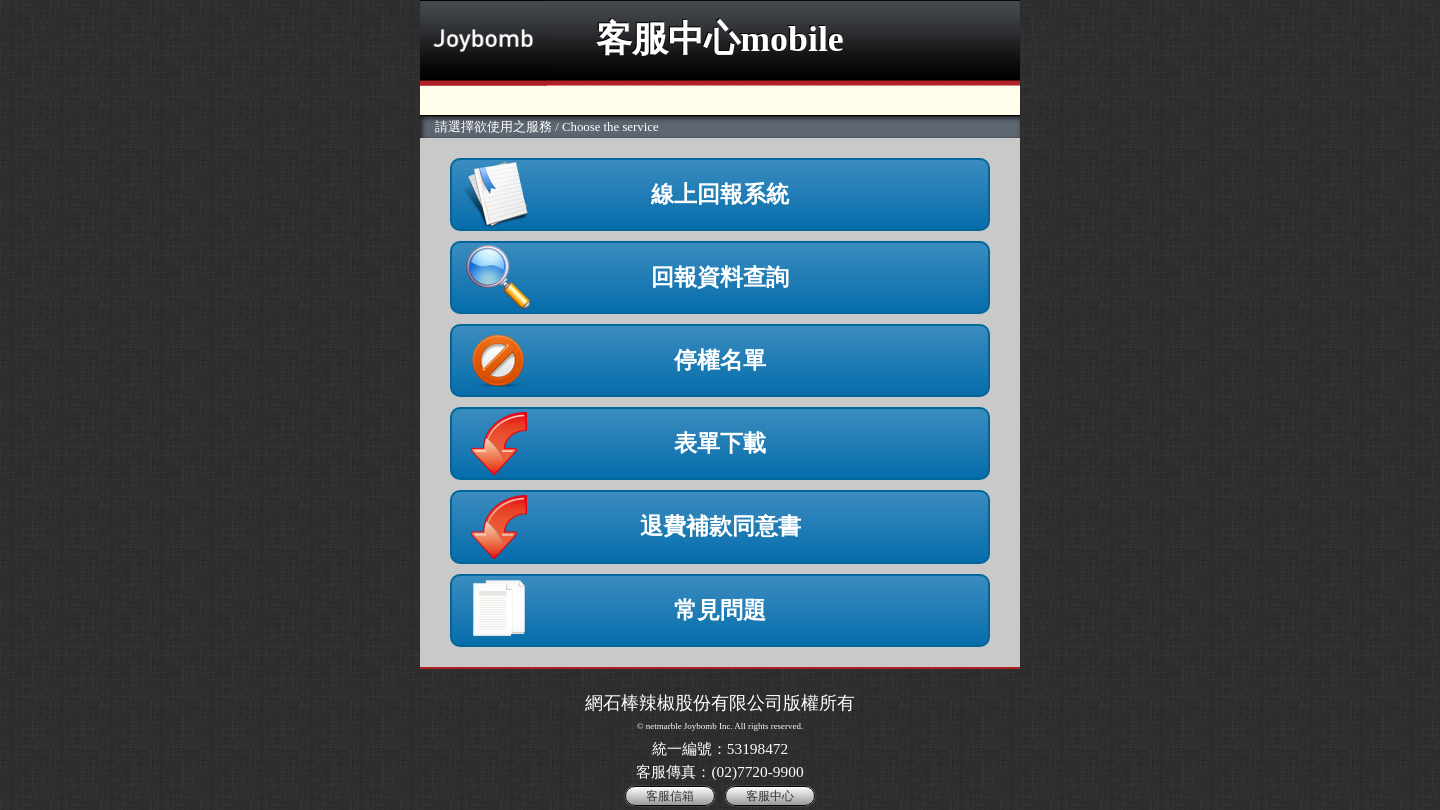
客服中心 (770, 796)
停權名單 (720, 360)
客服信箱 (670, 796)
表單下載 (720, 443)
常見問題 (720, 610)
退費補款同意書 (720, 526)
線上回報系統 (720, 194)
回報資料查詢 (720, 277)
